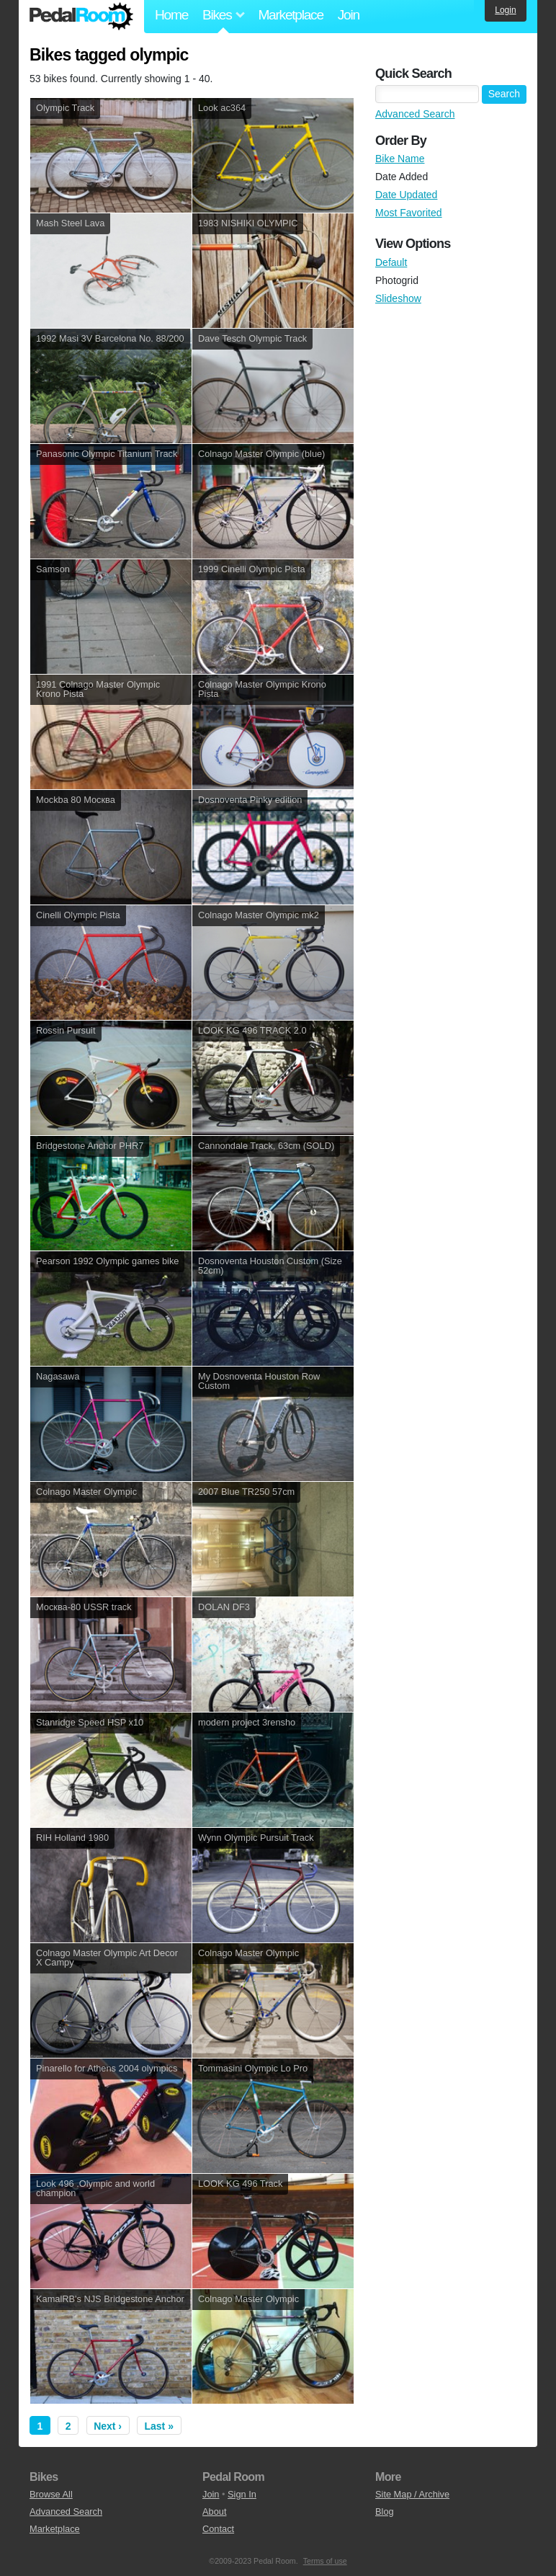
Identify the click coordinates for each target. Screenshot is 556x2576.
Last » (159, 2426)
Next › (108, 2426)
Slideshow (398, 298)
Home (171, 14)
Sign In (242, 2494)
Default (391, 262)
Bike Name (399, 158)
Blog (384, 2511)
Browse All (51, 2494)
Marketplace (290, 14)
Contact (218, 2528)
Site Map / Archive (412, 2494)
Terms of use (325, 2561)
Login (505, 10)
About (214, 2511)
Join (348, 14)
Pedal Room (81, 16)
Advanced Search (415, 114)
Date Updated (406, 194)
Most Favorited (408, 212)
